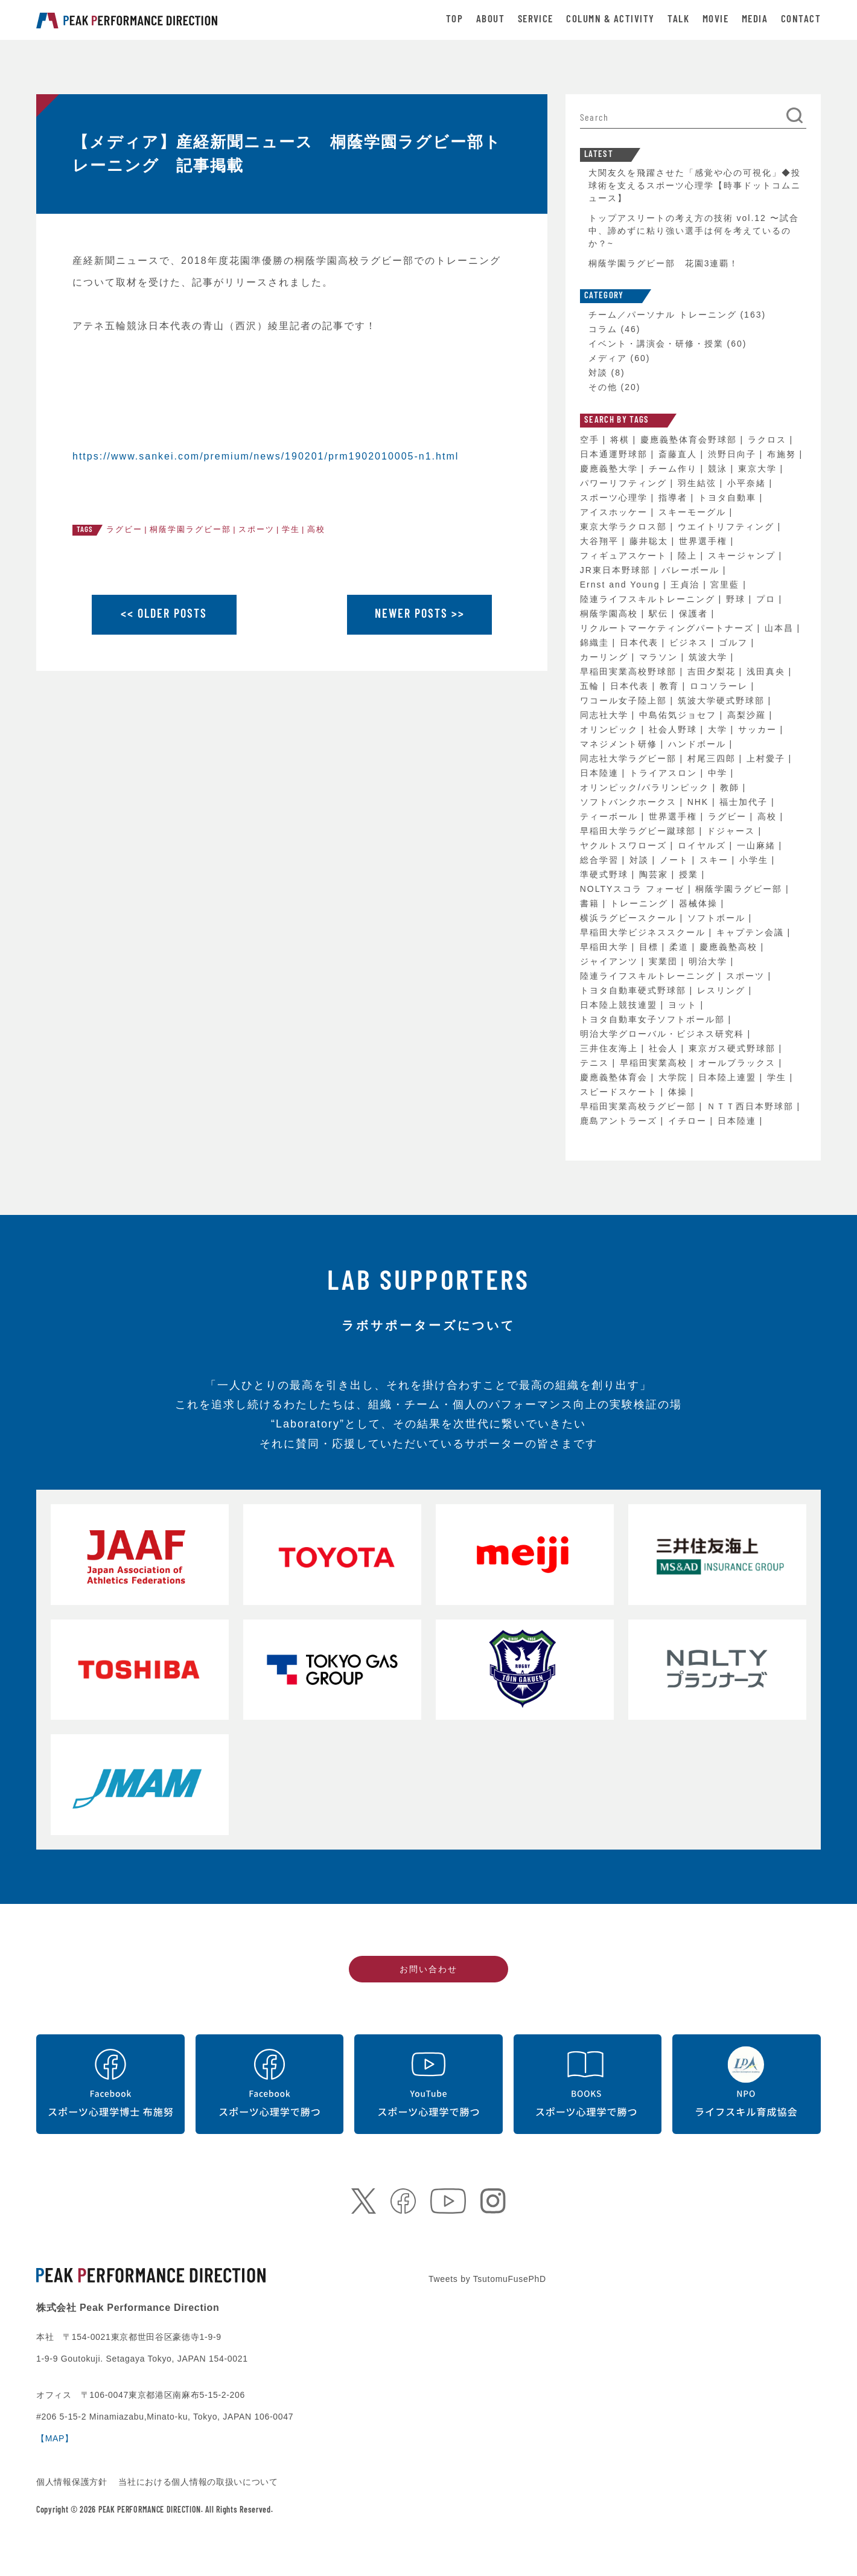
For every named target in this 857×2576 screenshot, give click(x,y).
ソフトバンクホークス (630, 802)
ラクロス (769, 439)
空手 (591, 439)
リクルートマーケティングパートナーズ (668, 628)
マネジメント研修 (620, 744)
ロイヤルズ (704, 845)
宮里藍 (726, 584)
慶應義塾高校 (730, 947)
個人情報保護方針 (73, 2482)
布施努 (783, 454)
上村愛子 (768, 758)
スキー (715, 860)
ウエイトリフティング (728, 526)
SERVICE (535, 19)
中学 (719, 773)
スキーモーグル (694, 512)
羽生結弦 (699, 483)
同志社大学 (606, 715)
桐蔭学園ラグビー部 (190, 529)
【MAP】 (55, 2438)
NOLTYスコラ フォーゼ (634, 889)
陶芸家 (655, 874)
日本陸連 (601, 773)
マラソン (660, 657)
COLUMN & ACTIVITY (610, 19)
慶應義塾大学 (611, 468)
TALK (678, 19)
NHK (699, 802)
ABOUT (490, 19)
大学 (719, 729)
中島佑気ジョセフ (679, 715)
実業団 (665, 961)
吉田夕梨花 (713, 671)
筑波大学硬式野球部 (723, 700)
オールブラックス (738, 1063)
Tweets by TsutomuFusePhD (487, 2279)
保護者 (695, 613)
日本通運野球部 (615, 454)
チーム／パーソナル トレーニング (662, 314)
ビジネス (690, 642)
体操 (679, 1092)
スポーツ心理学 (615, 497)
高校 (316, 529)
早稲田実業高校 (655, 1063)
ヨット (684, 1005)
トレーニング (641, 903)
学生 (291, 529)
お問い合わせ (428, 1969)
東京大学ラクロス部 (625, 526)
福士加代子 (745, 802)
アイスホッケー (615, 512)
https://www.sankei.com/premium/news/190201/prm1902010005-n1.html (265, 456)
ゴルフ (735, 642)
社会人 (665, 1048)
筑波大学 (710, 657)
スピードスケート (620, 1092)
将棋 (621, 439)
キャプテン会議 (752, 932)
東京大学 (759, 468)
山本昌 (781, 628)
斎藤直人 (679, 454)
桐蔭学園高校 (611, 613)
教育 (671, 686)
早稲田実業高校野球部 (630, 671)
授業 (690, 874)
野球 (737, 599)
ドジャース (733, 831)
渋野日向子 (734, 454)
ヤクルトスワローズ (625, 845)
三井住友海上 (611, 1048)
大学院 (674, 1077)
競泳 (719, 468)
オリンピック (611, 729)
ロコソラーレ (720, 686)
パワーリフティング (625, 483)
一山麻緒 (758, 845)
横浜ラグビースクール (630, 918)
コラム (602, 329)
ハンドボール (699, 744)
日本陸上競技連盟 (620, 1005)
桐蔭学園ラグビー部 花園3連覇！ (663, 263)
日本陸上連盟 (729, 1077)
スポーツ (256, 529)
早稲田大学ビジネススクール (644, 932)
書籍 (591, 903)
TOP (454, 19)
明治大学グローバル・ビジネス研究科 (664, 1034)
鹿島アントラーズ (620, 1121)
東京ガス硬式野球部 (734, 1048)
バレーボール (692, 570)
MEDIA (755, 19)
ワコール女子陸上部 (625, 700)
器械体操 (700, 903)
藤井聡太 (650, 541)
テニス (596, 1063)
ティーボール (611, 816)
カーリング (606, 657)
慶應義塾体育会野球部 (690, 439)
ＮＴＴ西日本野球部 (752, 1106)
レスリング (723, 990)
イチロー (689, 1121)
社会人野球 (675, 729)
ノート (676, 860)
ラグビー (124, 529)
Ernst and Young (622, 584)
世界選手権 (705, 541)
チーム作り (675, 468)
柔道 (680, 947)
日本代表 (641, 642)
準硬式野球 (606, 874)
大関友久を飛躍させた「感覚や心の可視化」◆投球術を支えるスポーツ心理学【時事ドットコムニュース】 (694, 185)
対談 (598, 372)
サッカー (759, 729)
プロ (767, 599)
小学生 (755, 860)
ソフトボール (718, 918)
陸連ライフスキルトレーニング (649, 599)
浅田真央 (768, 671)
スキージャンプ (743, 555)
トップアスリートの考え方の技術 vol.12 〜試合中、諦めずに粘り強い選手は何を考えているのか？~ (693, 230)
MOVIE (715, 19)
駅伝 (660, 613)
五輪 (591, 686)
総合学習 (601, 860)
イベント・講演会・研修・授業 (656, 343)
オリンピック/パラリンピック (646, 787)
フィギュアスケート (625, 555)
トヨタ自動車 (729, 497)
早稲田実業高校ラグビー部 (639, 1106)
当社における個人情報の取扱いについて (198, 2482)
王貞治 (687, 584)
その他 (602, 387)
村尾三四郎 (713, 758)
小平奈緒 (748, 483)
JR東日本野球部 (617, 570)
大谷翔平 (601, 541)
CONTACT (801, 19)
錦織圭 (596, 642)
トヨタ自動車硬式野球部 (635, 990)
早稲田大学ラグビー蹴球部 (639, 831)
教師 (731, 787)
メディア (607, 358)
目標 (650, 947)
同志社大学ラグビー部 (630, 758)
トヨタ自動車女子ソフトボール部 (654, 1019)
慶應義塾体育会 (615, 1077)
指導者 (674, 497)
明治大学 (710, 961)
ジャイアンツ (611, 961)
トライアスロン (665, 773)
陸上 (689, 555)
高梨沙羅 (748, 715)
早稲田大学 (606, 947)
